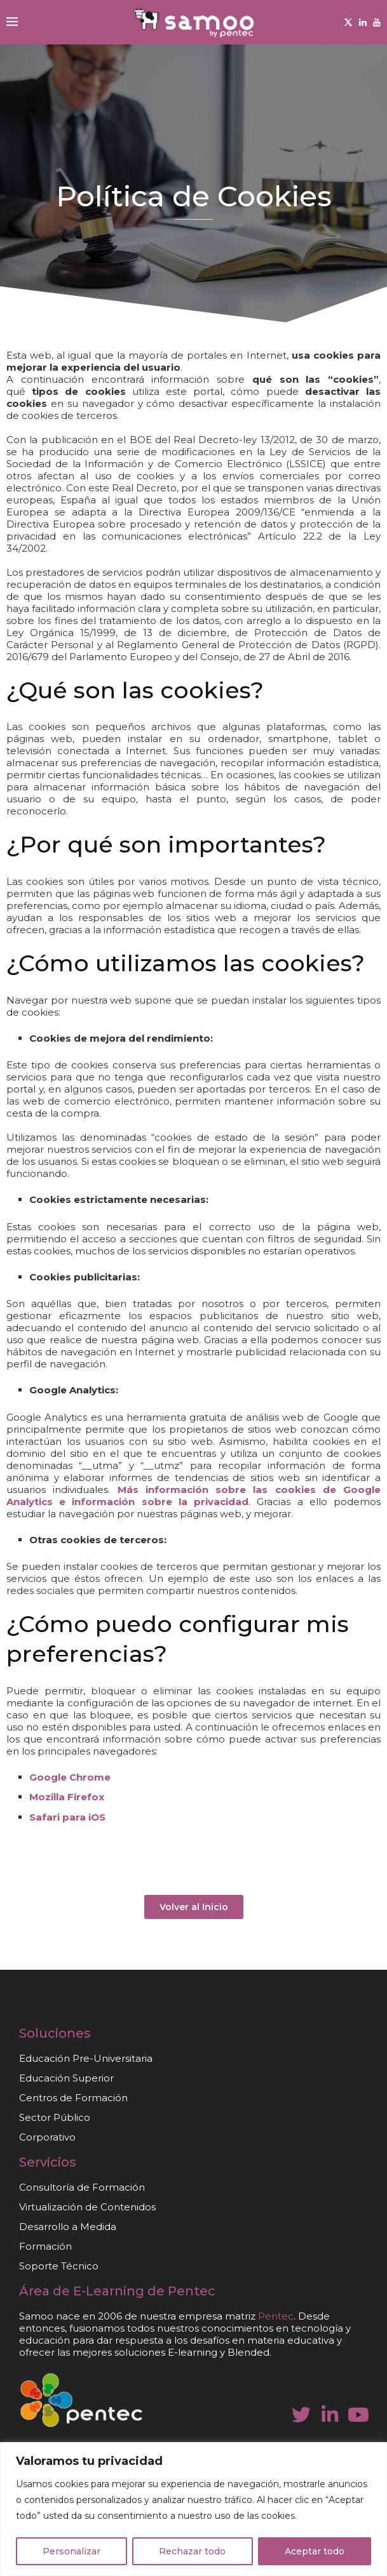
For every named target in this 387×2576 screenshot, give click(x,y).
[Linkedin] (363, 22)
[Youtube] (377, 22)
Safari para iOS (67, 1817)
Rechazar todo (192, 2551)
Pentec (191, 2291)
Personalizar (71, 2551)
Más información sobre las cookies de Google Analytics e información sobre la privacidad (193, 1496)
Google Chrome (70, 1777)
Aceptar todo (314, 2551)
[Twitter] (348, 22)
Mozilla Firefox (66, 1797)
